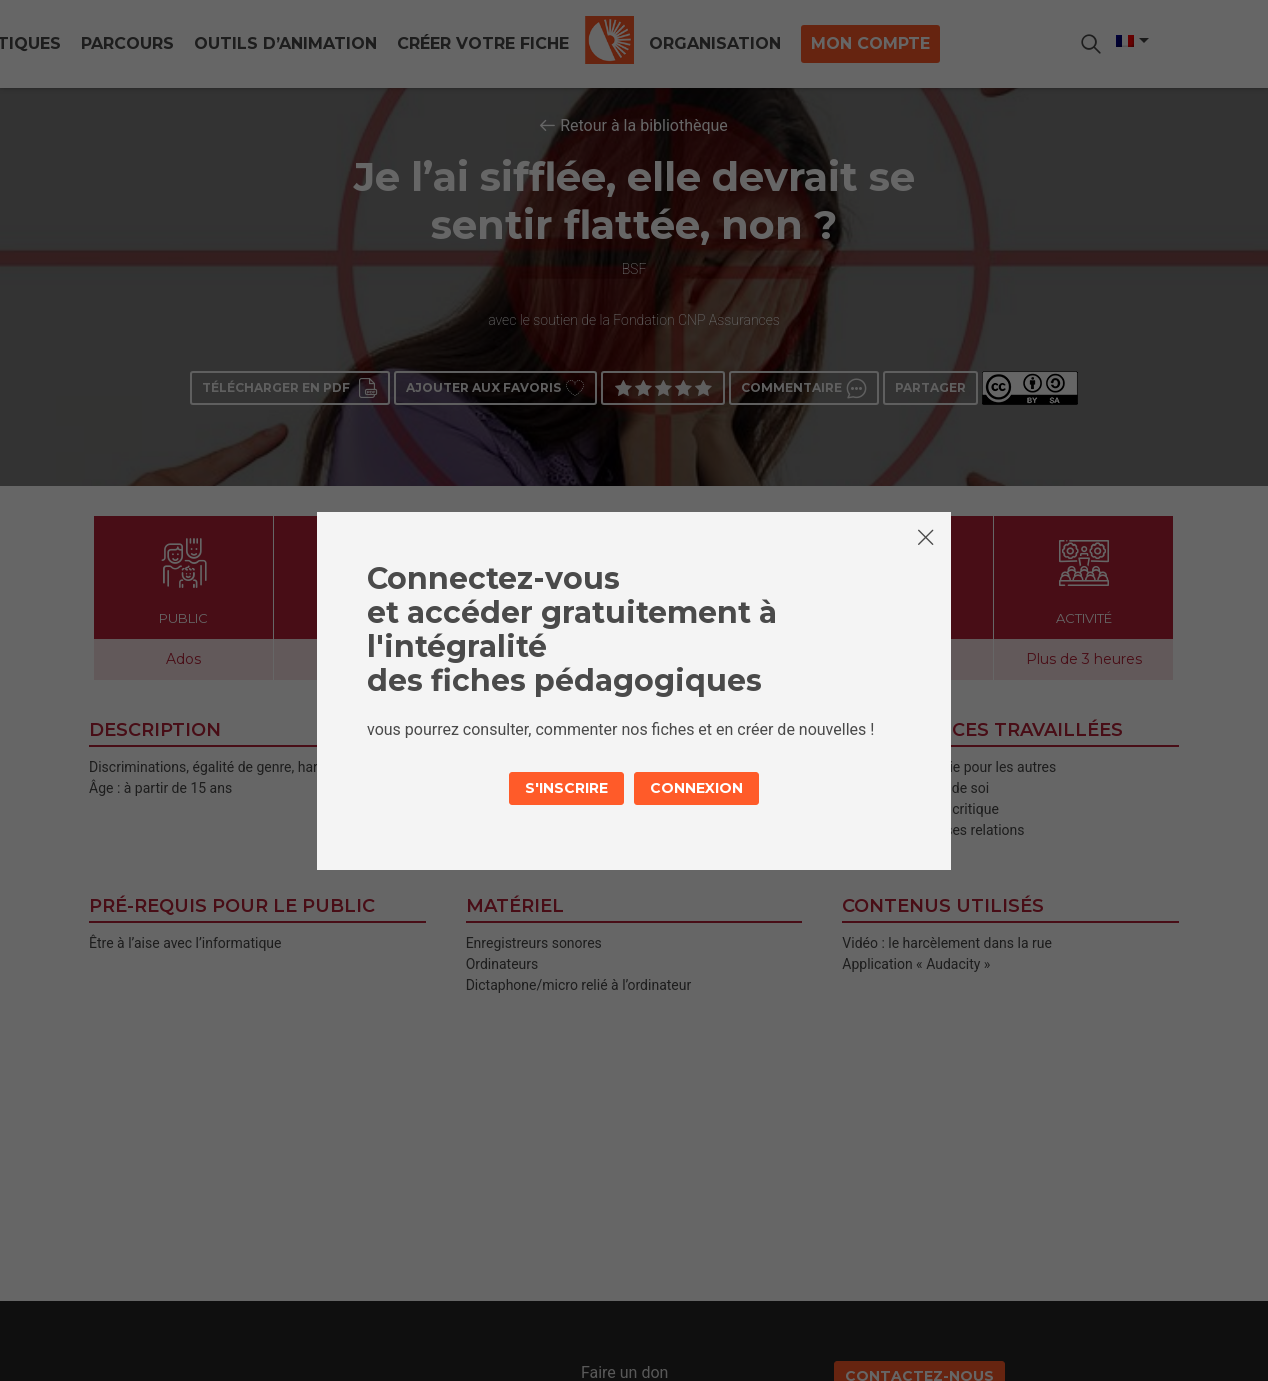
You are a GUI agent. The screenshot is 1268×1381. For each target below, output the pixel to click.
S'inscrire (566, 788)
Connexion (696, 788)
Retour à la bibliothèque (644, 125)
